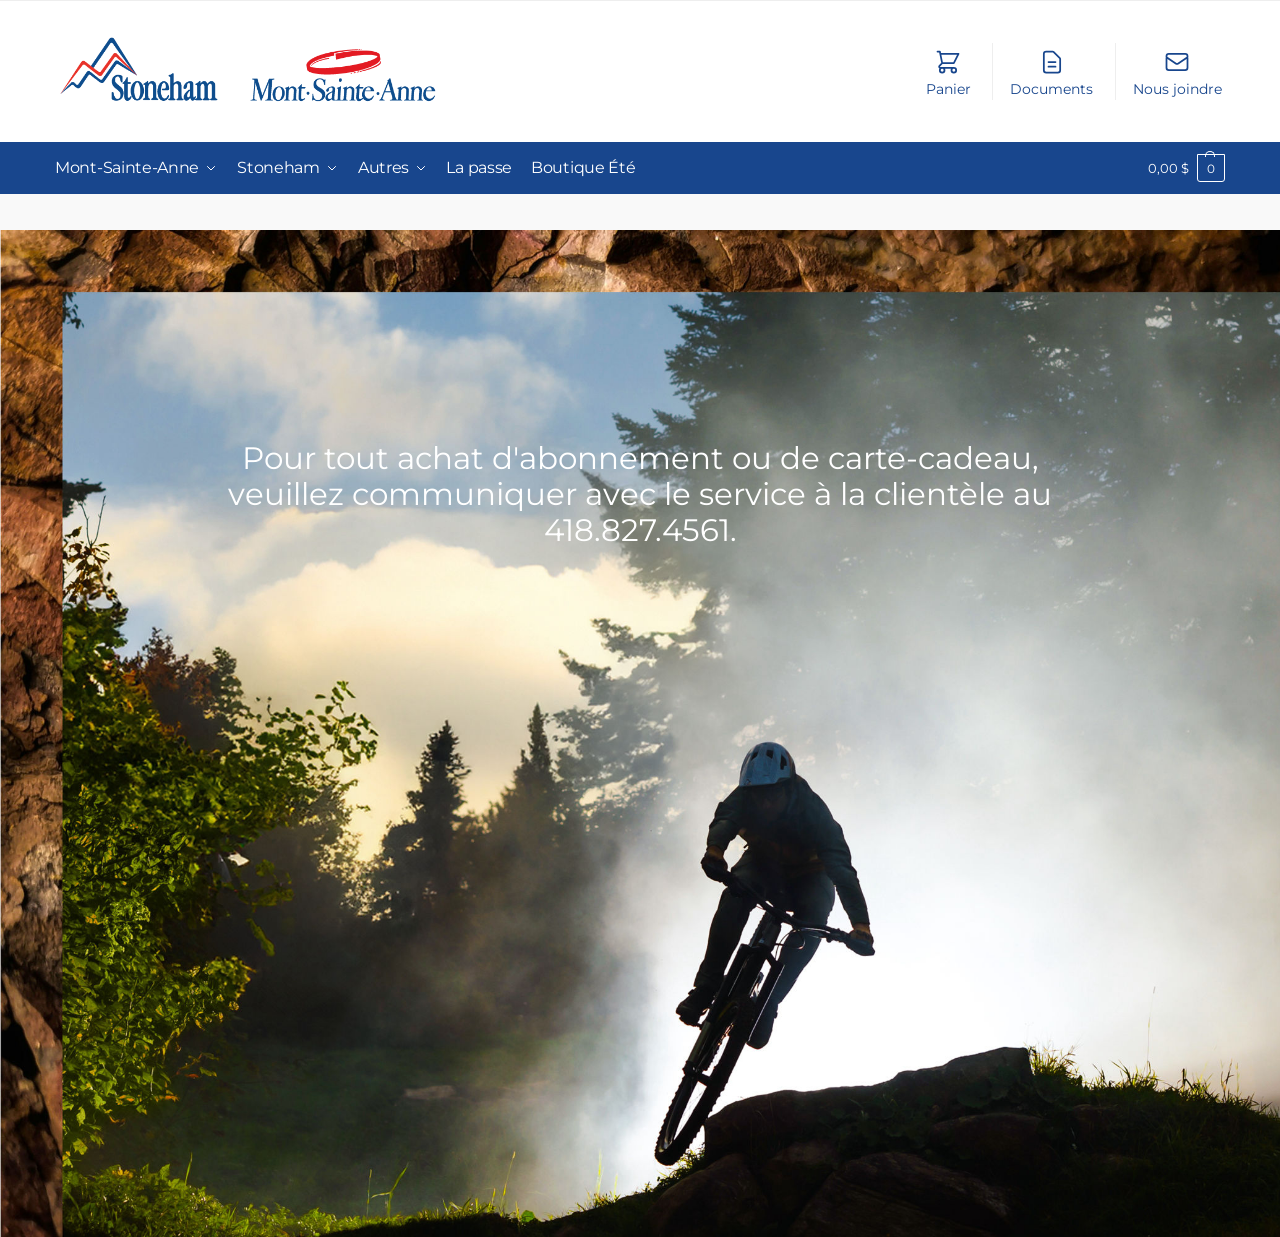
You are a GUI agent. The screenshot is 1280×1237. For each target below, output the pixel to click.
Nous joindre (1177, 73)
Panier (948, 73)
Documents (1051, 73)
